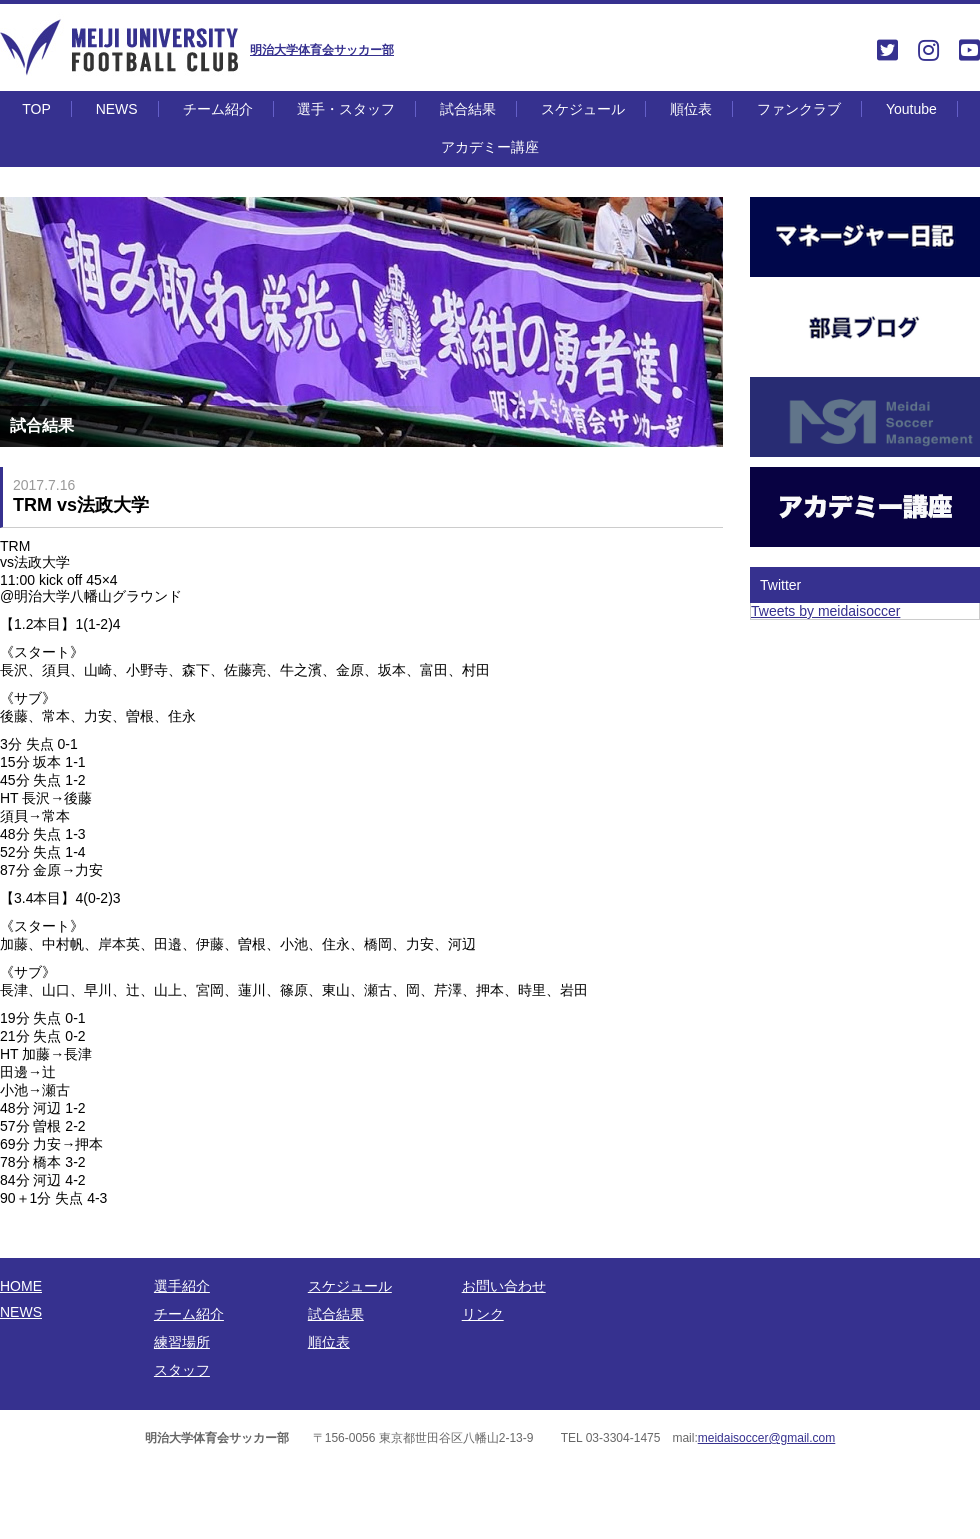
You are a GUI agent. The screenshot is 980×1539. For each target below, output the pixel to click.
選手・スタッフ (346, 109)
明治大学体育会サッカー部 (322, 50)
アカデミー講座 (490, 147)
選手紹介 (182, 1286)
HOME (21, 1286)
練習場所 (182, 1342)
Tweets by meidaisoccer (825, 611)
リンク (483, 1314)
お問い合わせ (504, 1286)
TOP (36, 109)
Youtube (911, 109)
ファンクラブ (799, 109)
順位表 (691, 109)
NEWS (117, 109)
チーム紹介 (218, 109)
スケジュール (583, 109)
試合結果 (468, 109)
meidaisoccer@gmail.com (767, 1438)
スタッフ (182, 1370)
